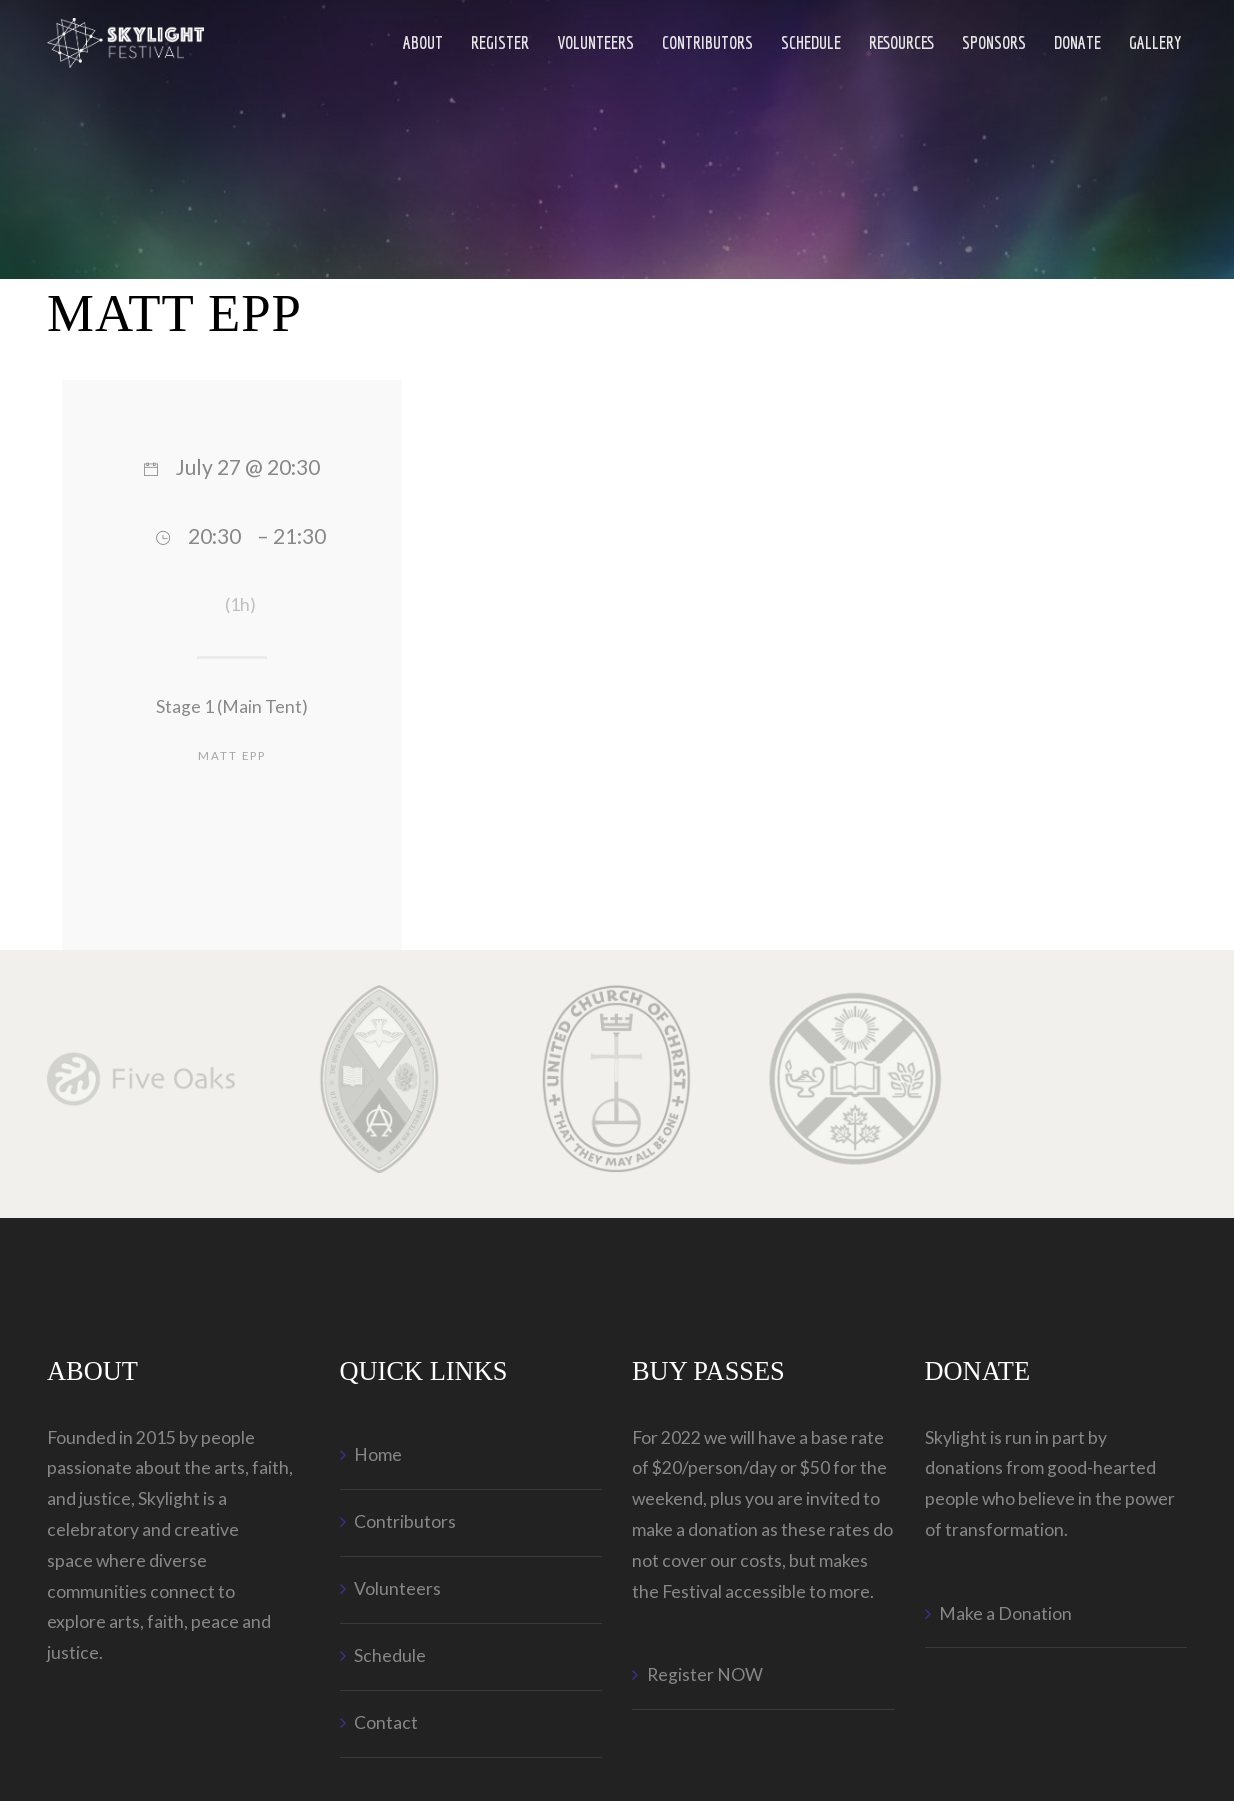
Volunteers (595, 42)
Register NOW (705, 1674)
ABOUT (423, 42)
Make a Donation (1005, 1613)
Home (378, 1454)
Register (500, 42)
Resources (901, 42)
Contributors (707, 42)
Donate (1077, 42)
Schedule (811, 42)
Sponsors (994, 42)
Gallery (1155, 42)
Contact (386, 1722)
